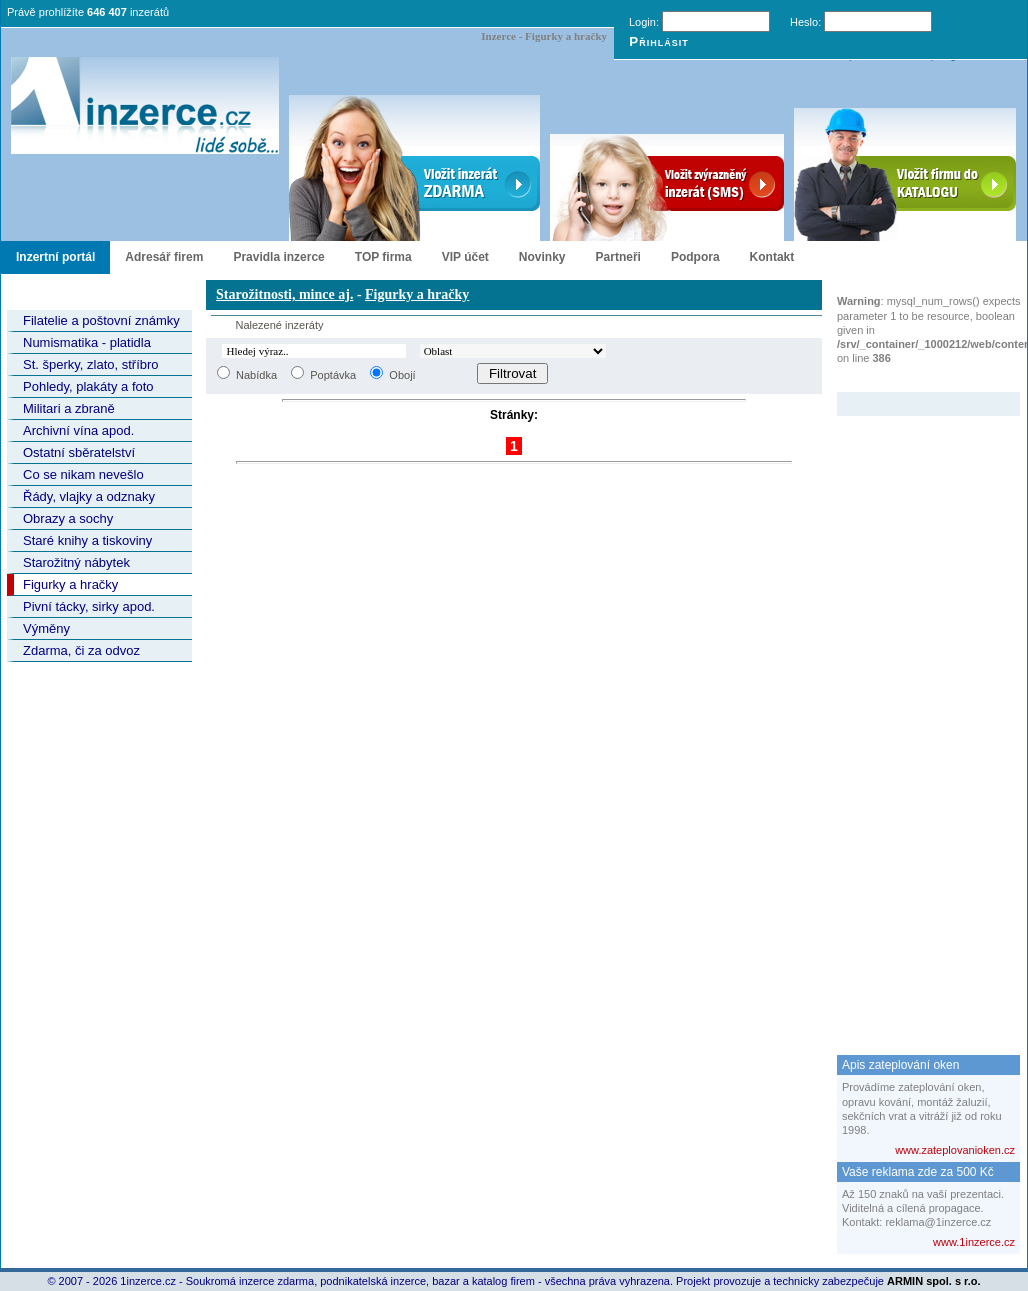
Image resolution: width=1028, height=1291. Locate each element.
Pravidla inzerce (278, 257)
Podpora (695, 257)
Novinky (542, 257)
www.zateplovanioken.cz (955, 1150)
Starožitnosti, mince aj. (284, 294)
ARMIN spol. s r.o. (934, 1281)
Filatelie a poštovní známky (101, 320)
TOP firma (383, 257)
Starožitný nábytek (76, 562)
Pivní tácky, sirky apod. (89, 606)
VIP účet (465, 257)
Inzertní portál (55, 257)
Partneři (618, 257)
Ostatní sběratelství (79, 452)
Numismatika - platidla (87, 342)
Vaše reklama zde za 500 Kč (918, 1172)
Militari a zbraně (69, 408)
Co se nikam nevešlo (83, 474)
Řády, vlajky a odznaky (89, 496)
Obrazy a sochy (68, 518)
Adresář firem (164, 257)
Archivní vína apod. (78, 430)
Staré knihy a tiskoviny (87, 540)
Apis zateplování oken (900, 1065)
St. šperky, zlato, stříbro (91, 364)
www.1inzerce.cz (974, 1242)
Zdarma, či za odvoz (81, 650)
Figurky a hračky (70, 584)
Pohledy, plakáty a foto (88, 386)
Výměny (46, 628)
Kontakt (772, 257)
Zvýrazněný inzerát (913, 379)
